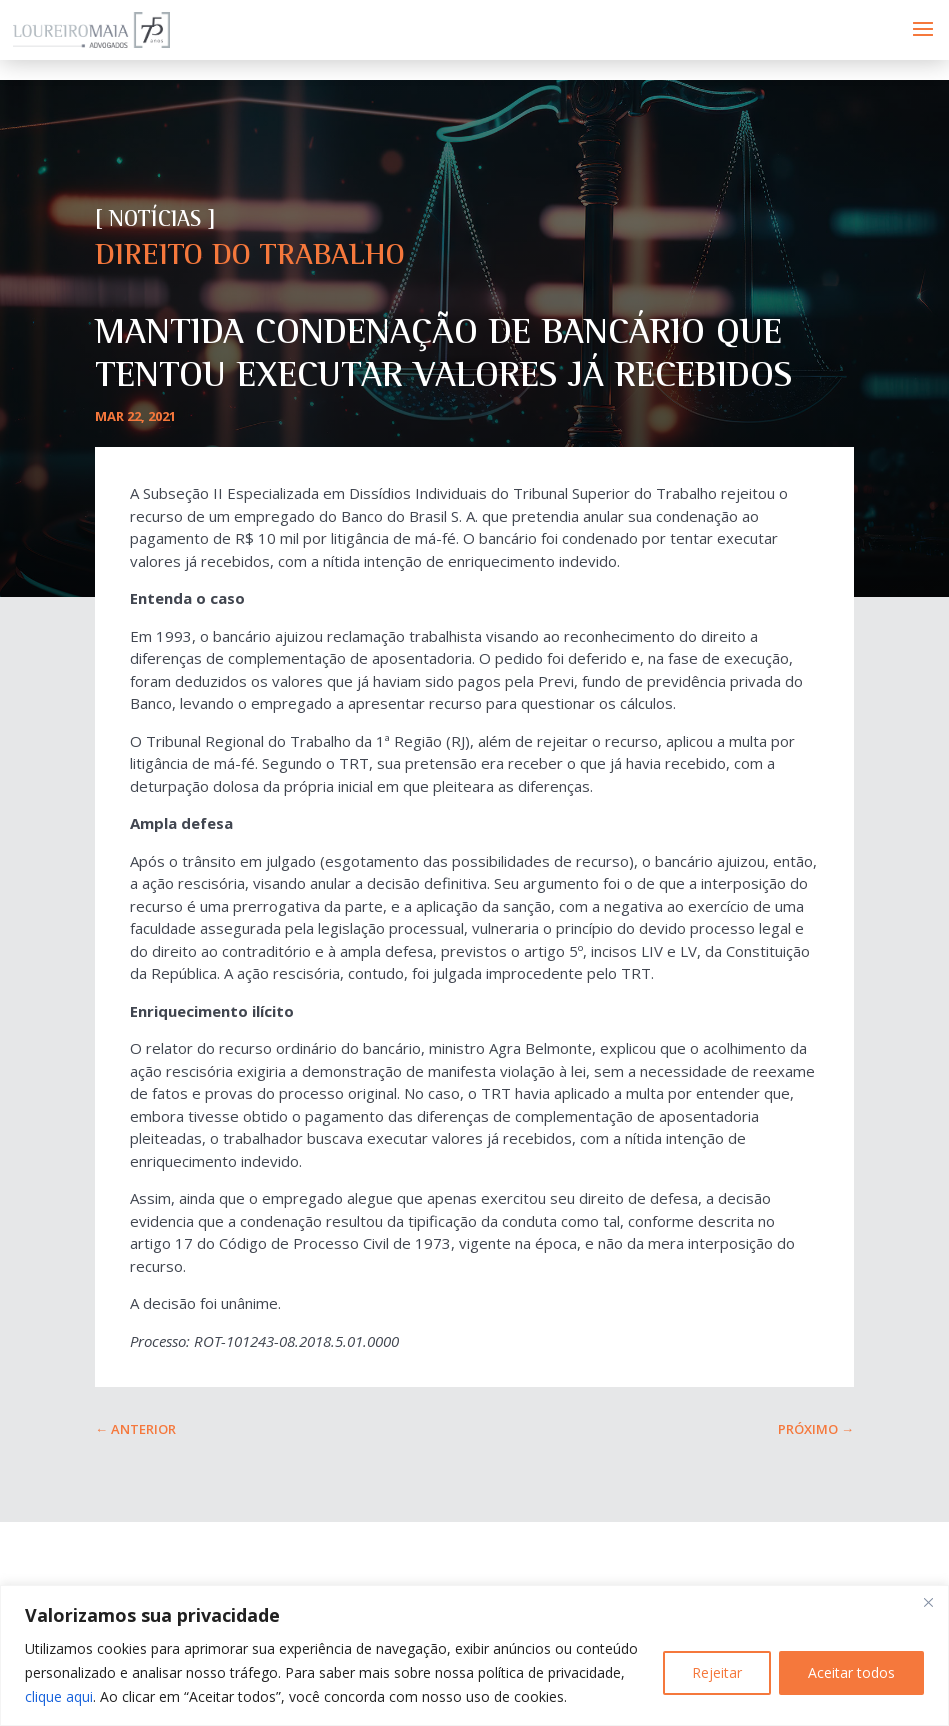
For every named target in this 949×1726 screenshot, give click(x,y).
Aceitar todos (851, 1672)
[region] (474, 1655)
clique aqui (59, 1696)
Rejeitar (717, 1672)
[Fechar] (928, 1602)
